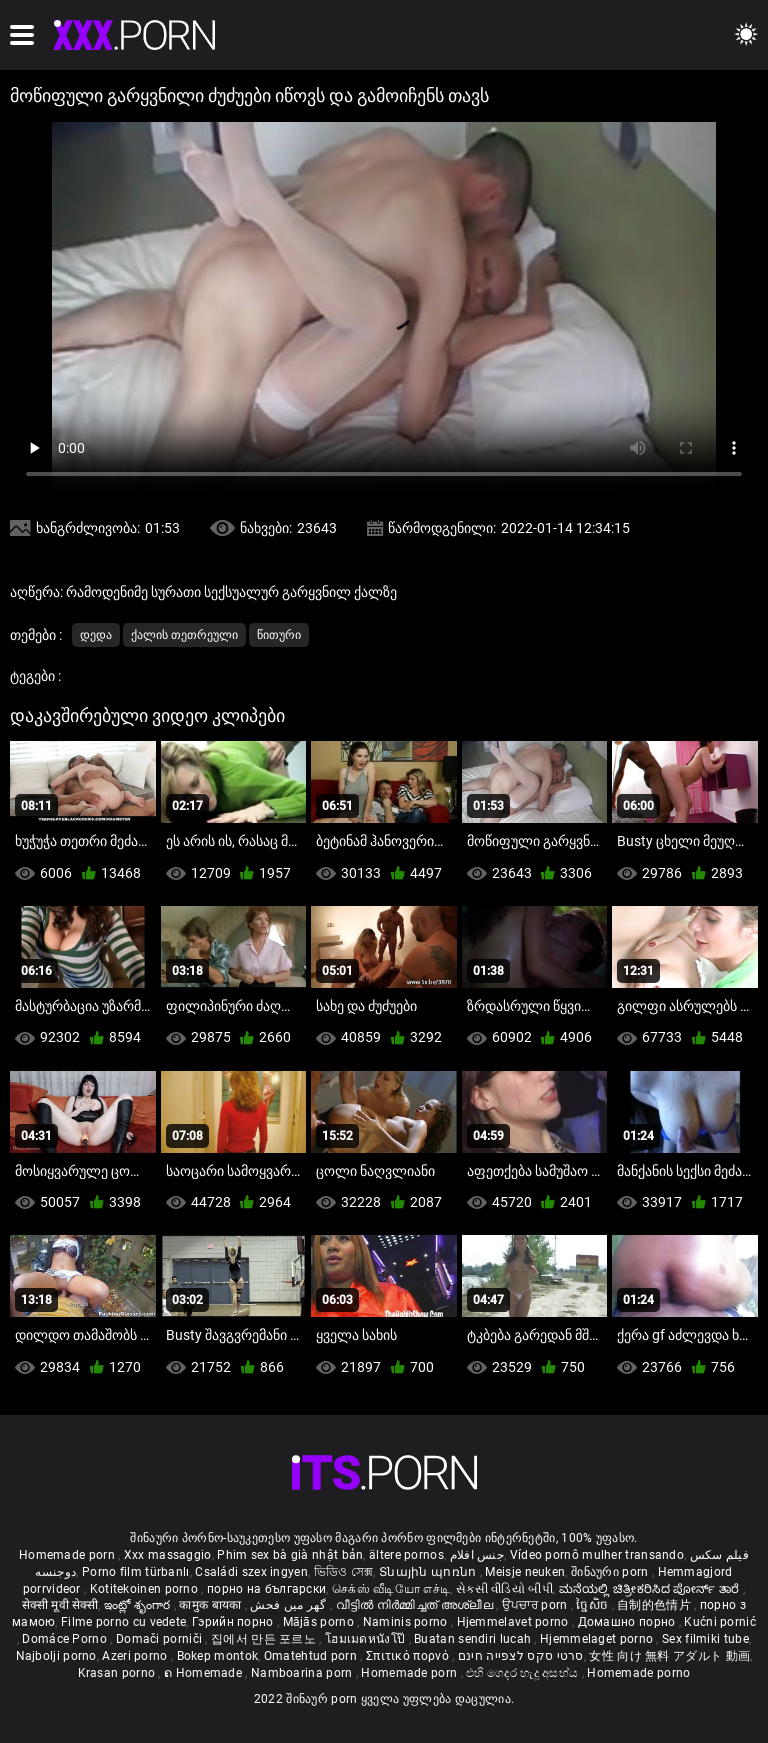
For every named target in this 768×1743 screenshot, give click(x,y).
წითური (279, 635)
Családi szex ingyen (251, 1572)
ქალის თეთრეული (184, 635)
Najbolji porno (56, 1656)
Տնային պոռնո (429, 1572)
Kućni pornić (720, 1622)
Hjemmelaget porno (598, 1639)
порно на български (266, 1589)
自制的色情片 (655, 1605)
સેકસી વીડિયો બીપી (504, 1589)
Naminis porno (407, 1622)
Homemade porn (68, 1555)
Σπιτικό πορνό (409, 1656)
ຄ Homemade (204, 1673)
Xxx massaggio (168, 1555)
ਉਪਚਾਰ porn (536, 1605)
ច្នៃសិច (593, 1605)
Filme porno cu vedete (123, 1622)
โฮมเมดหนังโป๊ (367, 1639)
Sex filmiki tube (705, 1639)
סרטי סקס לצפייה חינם (521, 1656)
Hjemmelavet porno (514, 1622)
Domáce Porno (66, 1639)
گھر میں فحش (290, 1605)
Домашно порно (628, 1622)
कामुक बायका (211, 1605)
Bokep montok (218, 1656)
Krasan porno (118, 1673)
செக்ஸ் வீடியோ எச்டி (391, 1589)
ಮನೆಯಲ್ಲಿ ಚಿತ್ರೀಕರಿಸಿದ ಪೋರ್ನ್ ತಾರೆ (651, 1589)
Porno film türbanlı (136, 1572)
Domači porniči (161, 1639)
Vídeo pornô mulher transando (597, 1555)
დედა (96, 635)
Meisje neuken (525, 1572)
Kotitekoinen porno (146, 1589)
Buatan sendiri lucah (474, 1639)
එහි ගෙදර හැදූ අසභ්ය (524, 1673)
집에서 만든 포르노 (265, 1639)
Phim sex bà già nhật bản (290, 1555)
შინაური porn (611, 1572)
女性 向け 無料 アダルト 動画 (669, 1656)
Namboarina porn (303, 1673)
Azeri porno (136, 1656)
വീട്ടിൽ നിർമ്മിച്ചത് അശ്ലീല (416, 1605)
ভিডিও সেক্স (344, 1572)
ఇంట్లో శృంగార (139, 1605)
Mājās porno (320, 1622)
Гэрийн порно (234, 1622)
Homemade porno (638, 1673)
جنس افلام (477, 1555)
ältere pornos (406, 1555)
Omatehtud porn (312, 1656)
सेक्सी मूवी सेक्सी (60, 1605)
